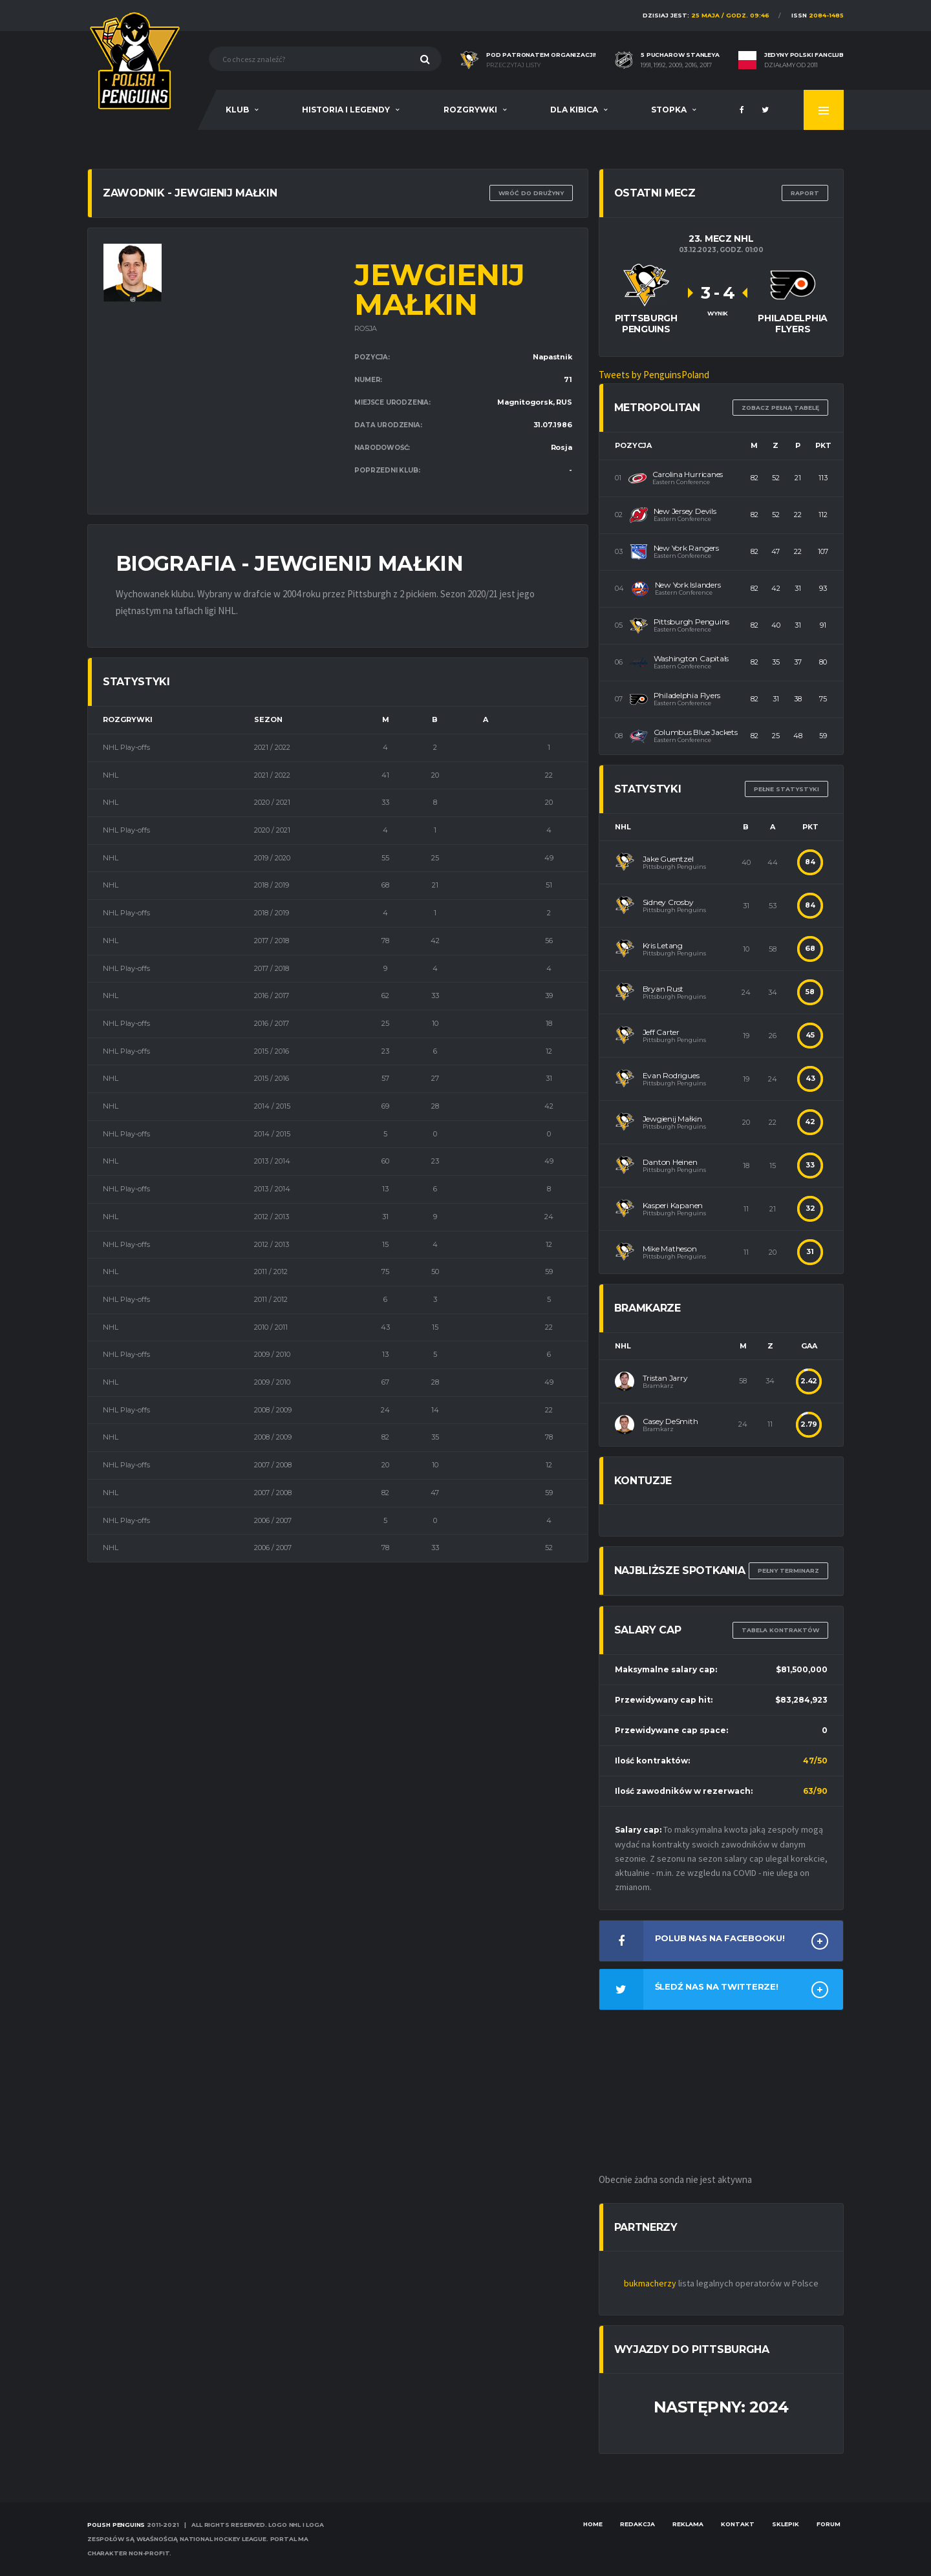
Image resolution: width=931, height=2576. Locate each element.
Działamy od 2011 (791, 65)
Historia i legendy (346, 109)
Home (593, 2524)
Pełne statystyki (786, 789)
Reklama (687, 2524)
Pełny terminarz (788, 1570)
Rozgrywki (470, 109)
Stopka (669, 109)
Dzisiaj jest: (706, 15)
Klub (237, 109)
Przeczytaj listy (513, 65)
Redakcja (637, 2524)
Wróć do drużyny (531, 193)
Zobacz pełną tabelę (780, 407)
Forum (828, 2524)
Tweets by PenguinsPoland (654, 374)
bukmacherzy (650, 2283)
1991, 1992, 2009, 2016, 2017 (676, 65)
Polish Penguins (116, 2524)
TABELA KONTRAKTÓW (780, 1630)
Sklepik (785, 2524)
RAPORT (805, 193)
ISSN (817, 15)
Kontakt (737, 2524)
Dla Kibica (574, 109)
